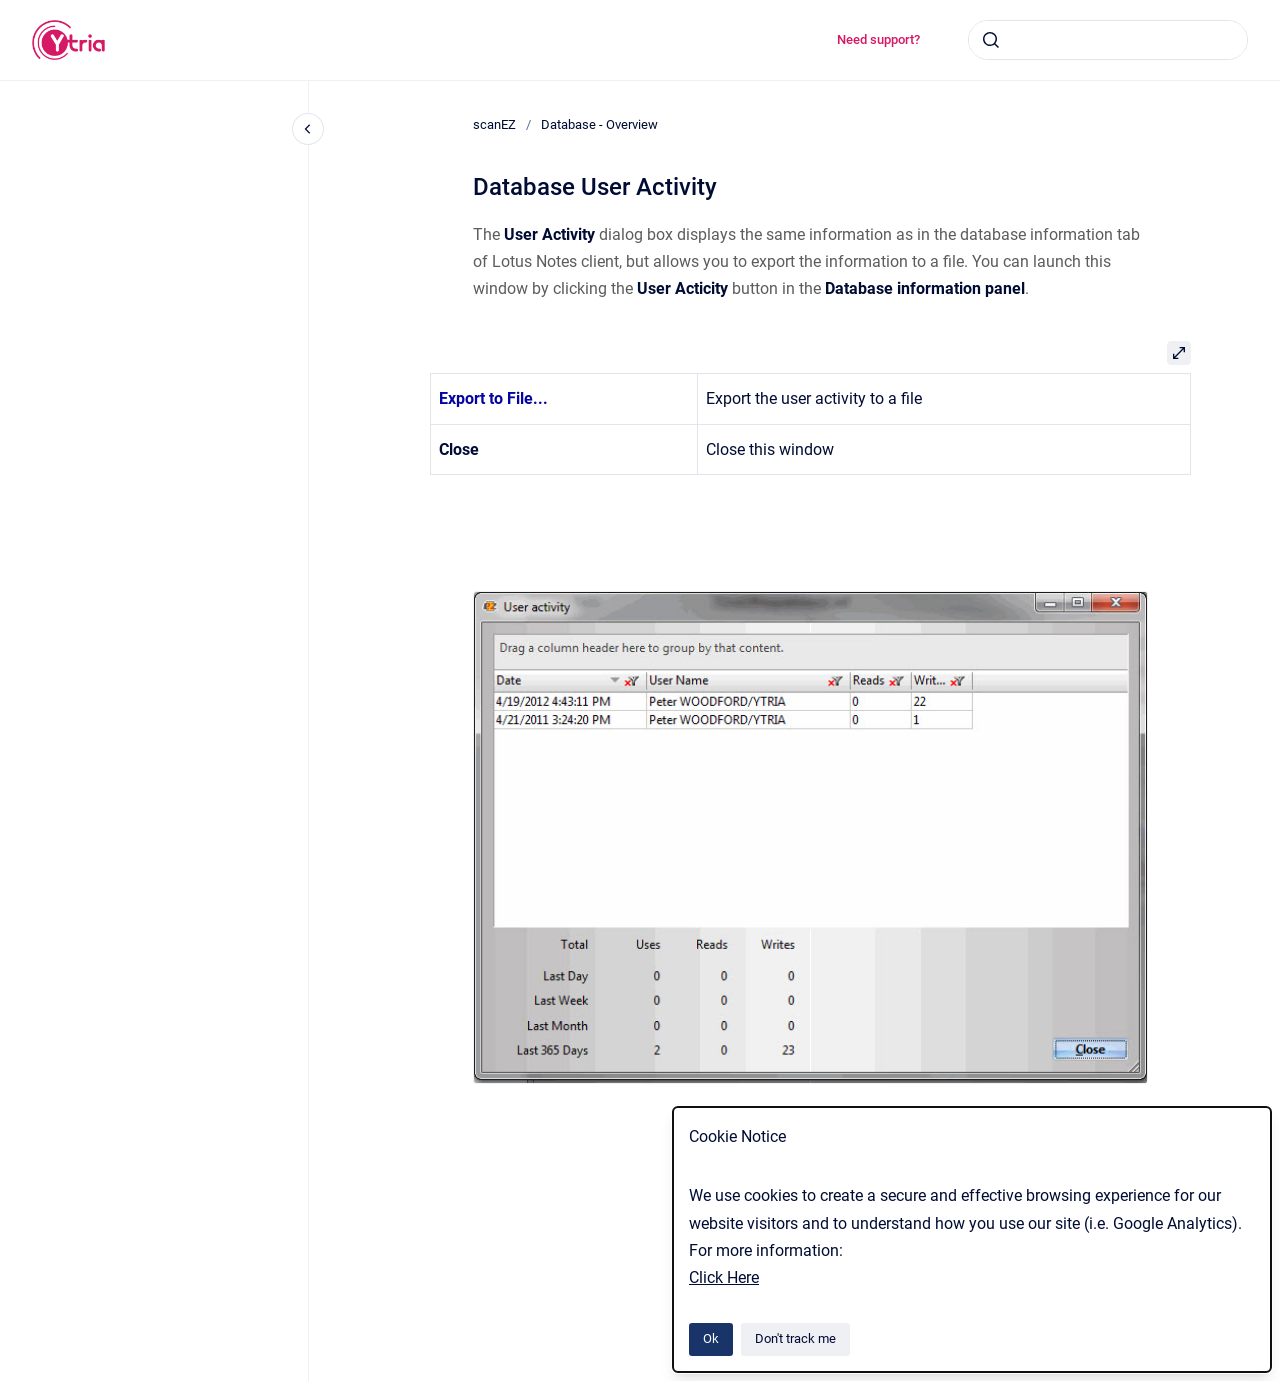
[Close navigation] (308, 129)
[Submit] (991, 40)
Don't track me (795, 1338)
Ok (711, 1338)
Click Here (724, 1277)
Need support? (878, 39)
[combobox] (1108, 40)
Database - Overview (599, 124)
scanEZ (494, 124)
